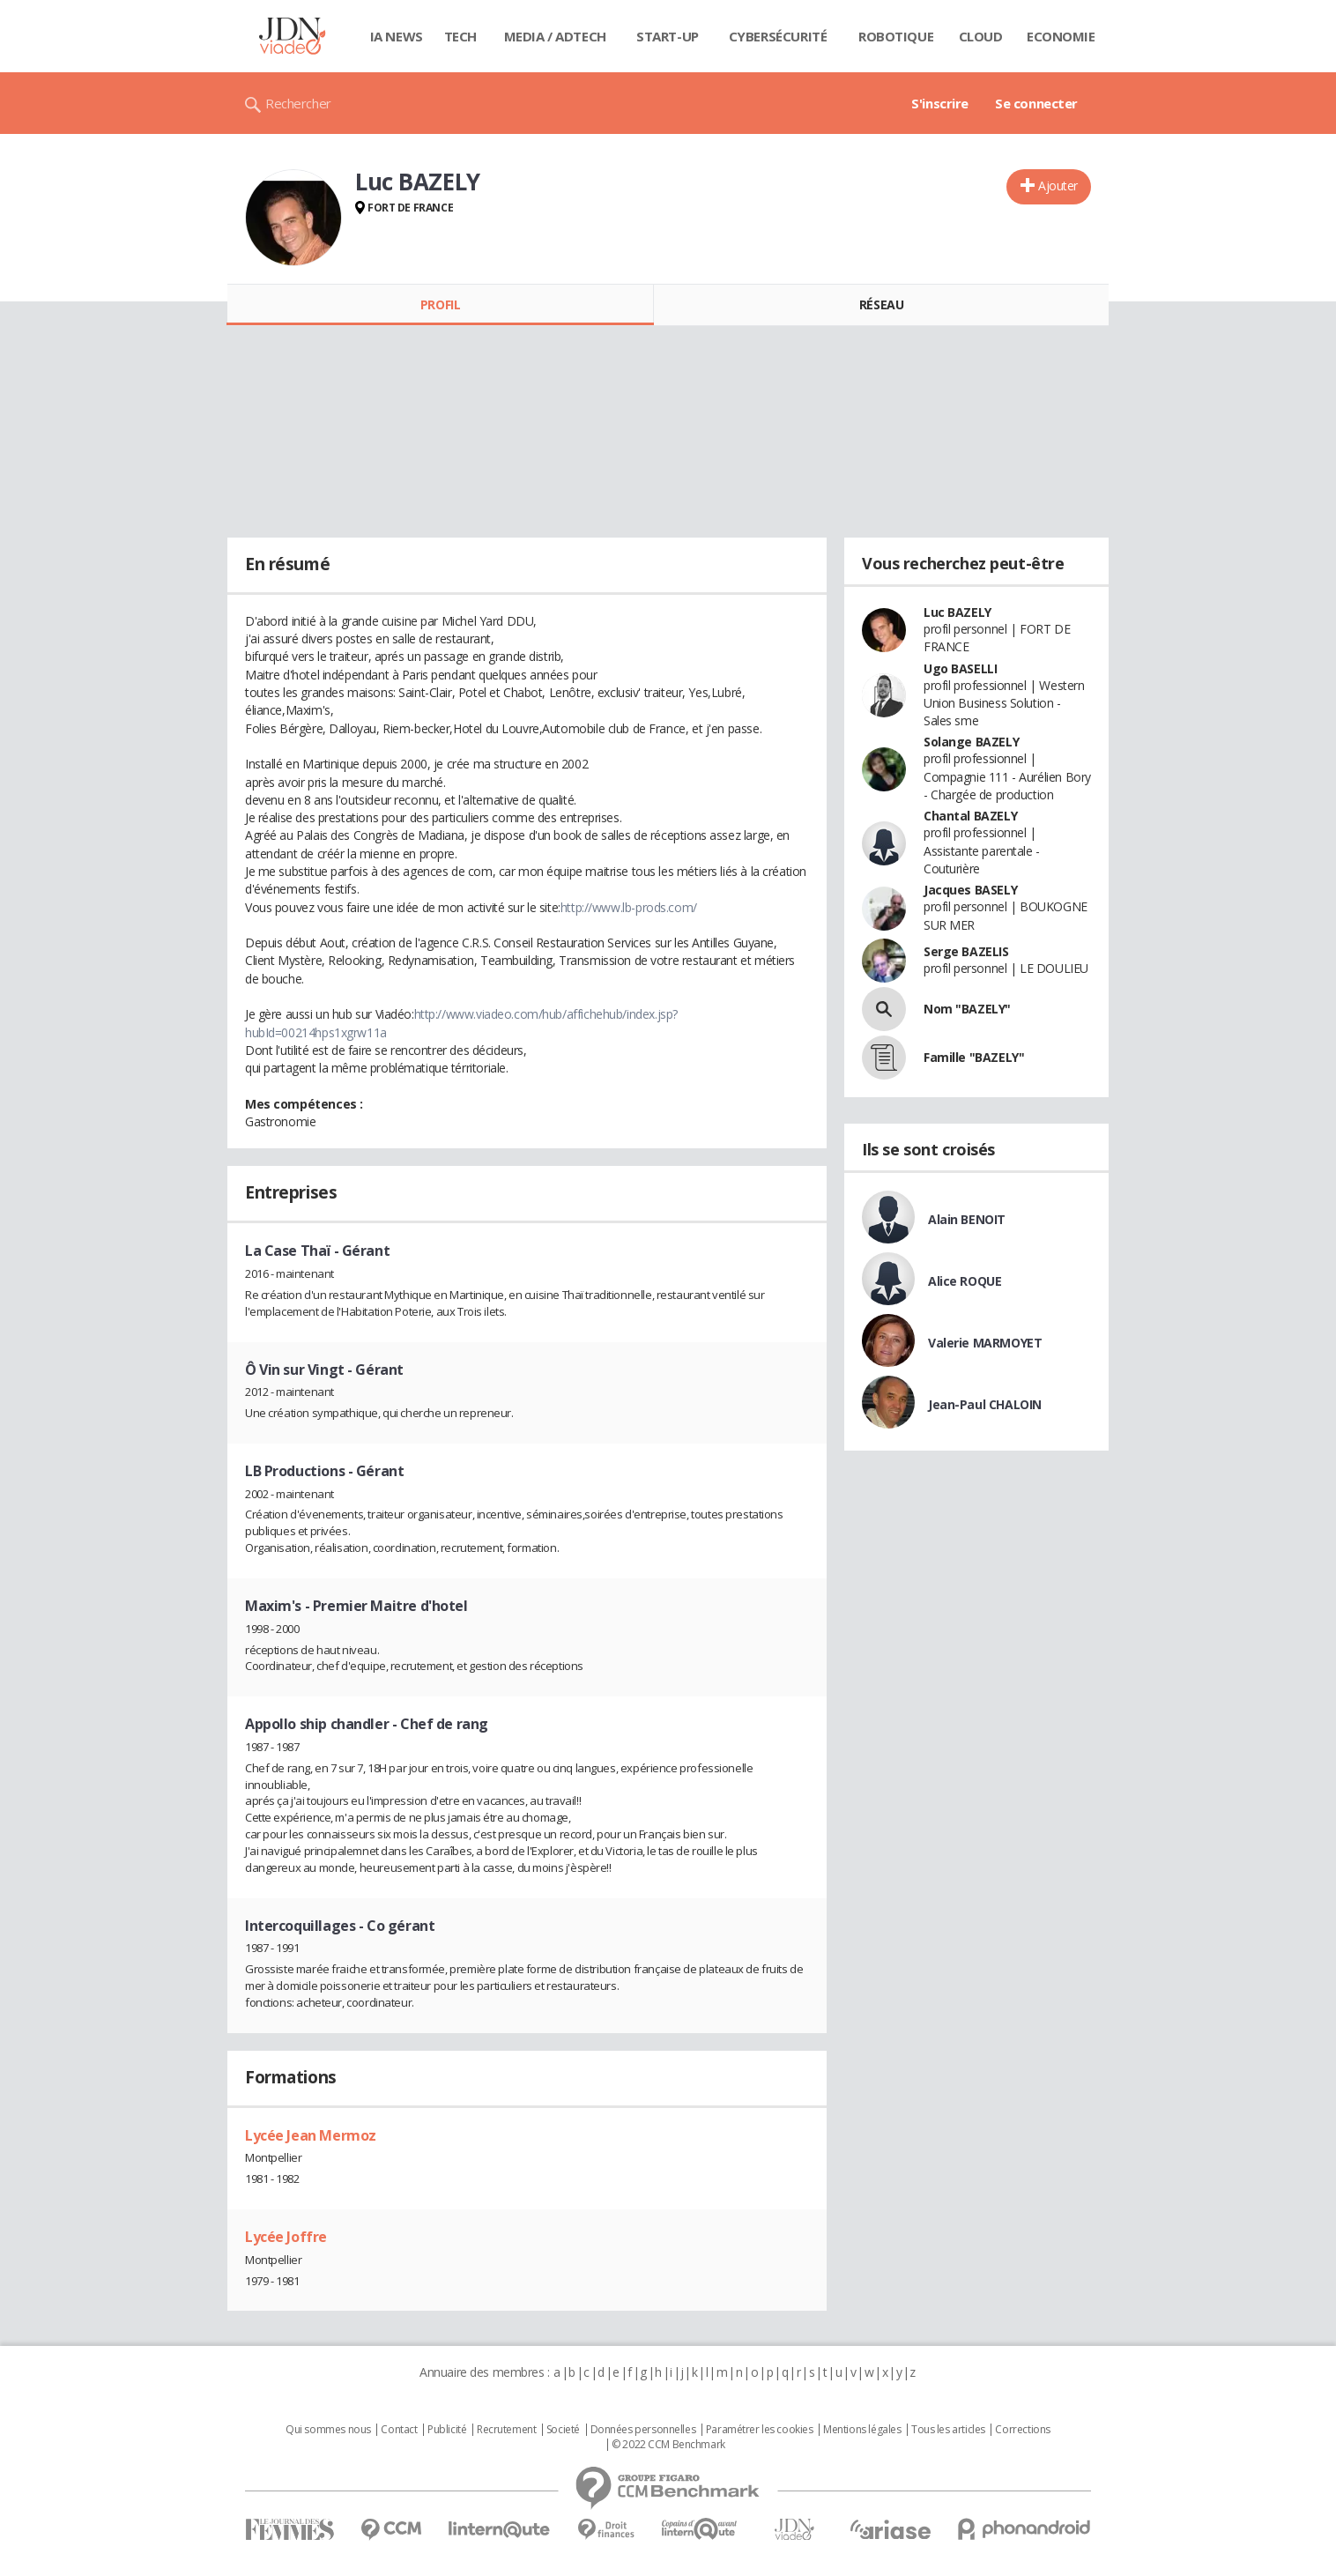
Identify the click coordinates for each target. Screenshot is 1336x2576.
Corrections (1022, 2430)
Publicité (446, 2430)
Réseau (881, 304)
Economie (1061, 36)
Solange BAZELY (971, 741)
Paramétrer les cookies (759, 2430)
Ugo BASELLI (960, 668)
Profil (440, 304)
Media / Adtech (555, 36)
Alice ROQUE (964, 1281)
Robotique (895, 36)
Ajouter (1058, 185)
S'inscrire (940, 103)
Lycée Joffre (286, 2236)
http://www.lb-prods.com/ (628, 907)
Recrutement (506, 2430)
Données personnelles (643, 2430)
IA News (396, 36)
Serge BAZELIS (966, 951)
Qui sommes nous (328, 2430)
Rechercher (298, 103)
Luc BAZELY (957, 612)
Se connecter (1036, 103)
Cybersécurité (778, 36)
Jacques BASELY (970, 889)
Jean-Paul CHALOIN (985, 1404)
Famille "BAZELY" (974, 1057)
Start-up (667, 36)
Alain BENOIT (967, 1219)
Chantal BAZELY (970, 815)
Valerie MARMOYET (985, 1342)
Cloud (981, 36)
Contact (399, 2430)
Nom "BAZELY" (967, 1008)
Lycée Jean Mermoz (310, 2135)
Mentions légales (862, 2430)
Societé (563, 2430)
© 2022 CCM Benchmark (668, 2445)
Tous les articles (948, 2430)
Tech (460, 36)
